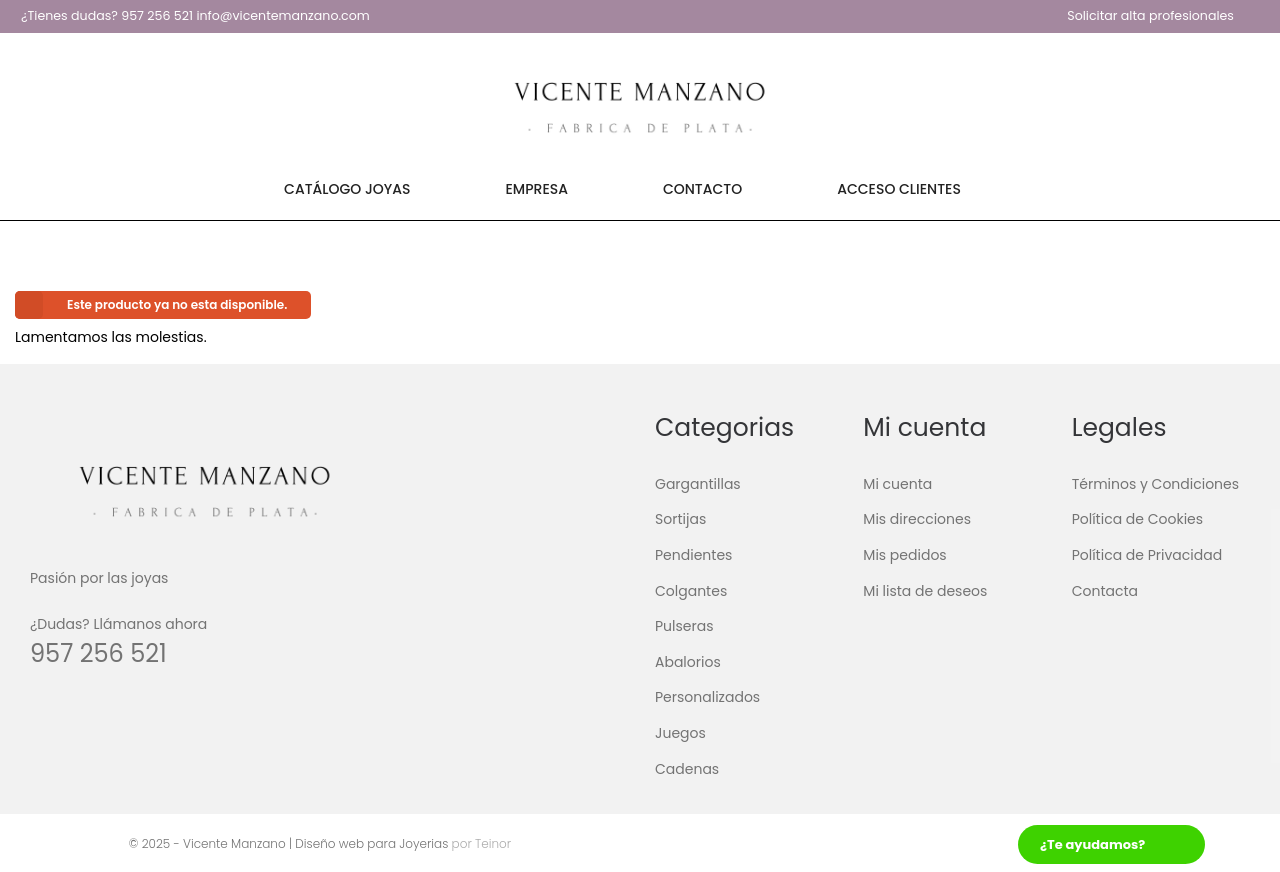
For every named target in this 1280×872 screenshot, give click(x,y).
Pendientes (693, 555)
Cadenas (687, 768)
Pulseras (684, 626)
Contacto (702, 189)
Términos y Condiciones (1155, 484)
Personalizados (707, 697)
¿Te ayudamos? (1092, 844)
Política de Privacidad (1147, 555)
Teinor (491, 843)
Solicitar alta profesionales (1150, 15)
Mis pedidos (904, 555)
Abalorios (688, 662)
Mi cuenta (897, 484)
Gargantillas (698, 484)
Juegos (680, 733)
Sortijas (680, 519)
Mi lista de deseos (925, 590)
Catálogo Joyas (347, 189)
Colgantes (691, 590)
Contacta (1105, 590)
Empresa (537, 189)
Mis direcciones (917, 519)
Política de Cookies (1137, 519)
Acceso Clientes (899, 189)
